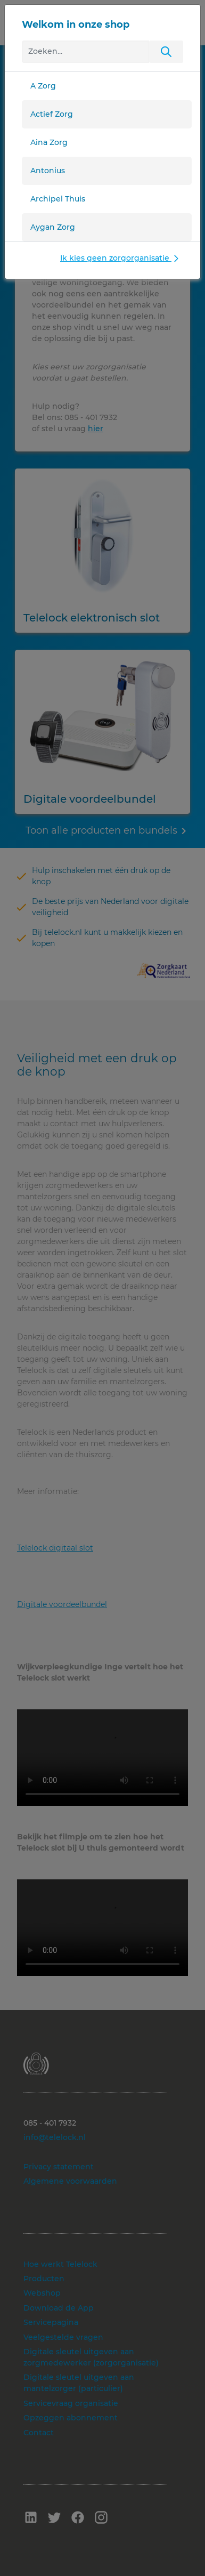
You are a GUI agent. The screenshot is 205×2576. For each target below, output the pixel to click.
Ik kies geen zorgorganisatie (120, 258)
